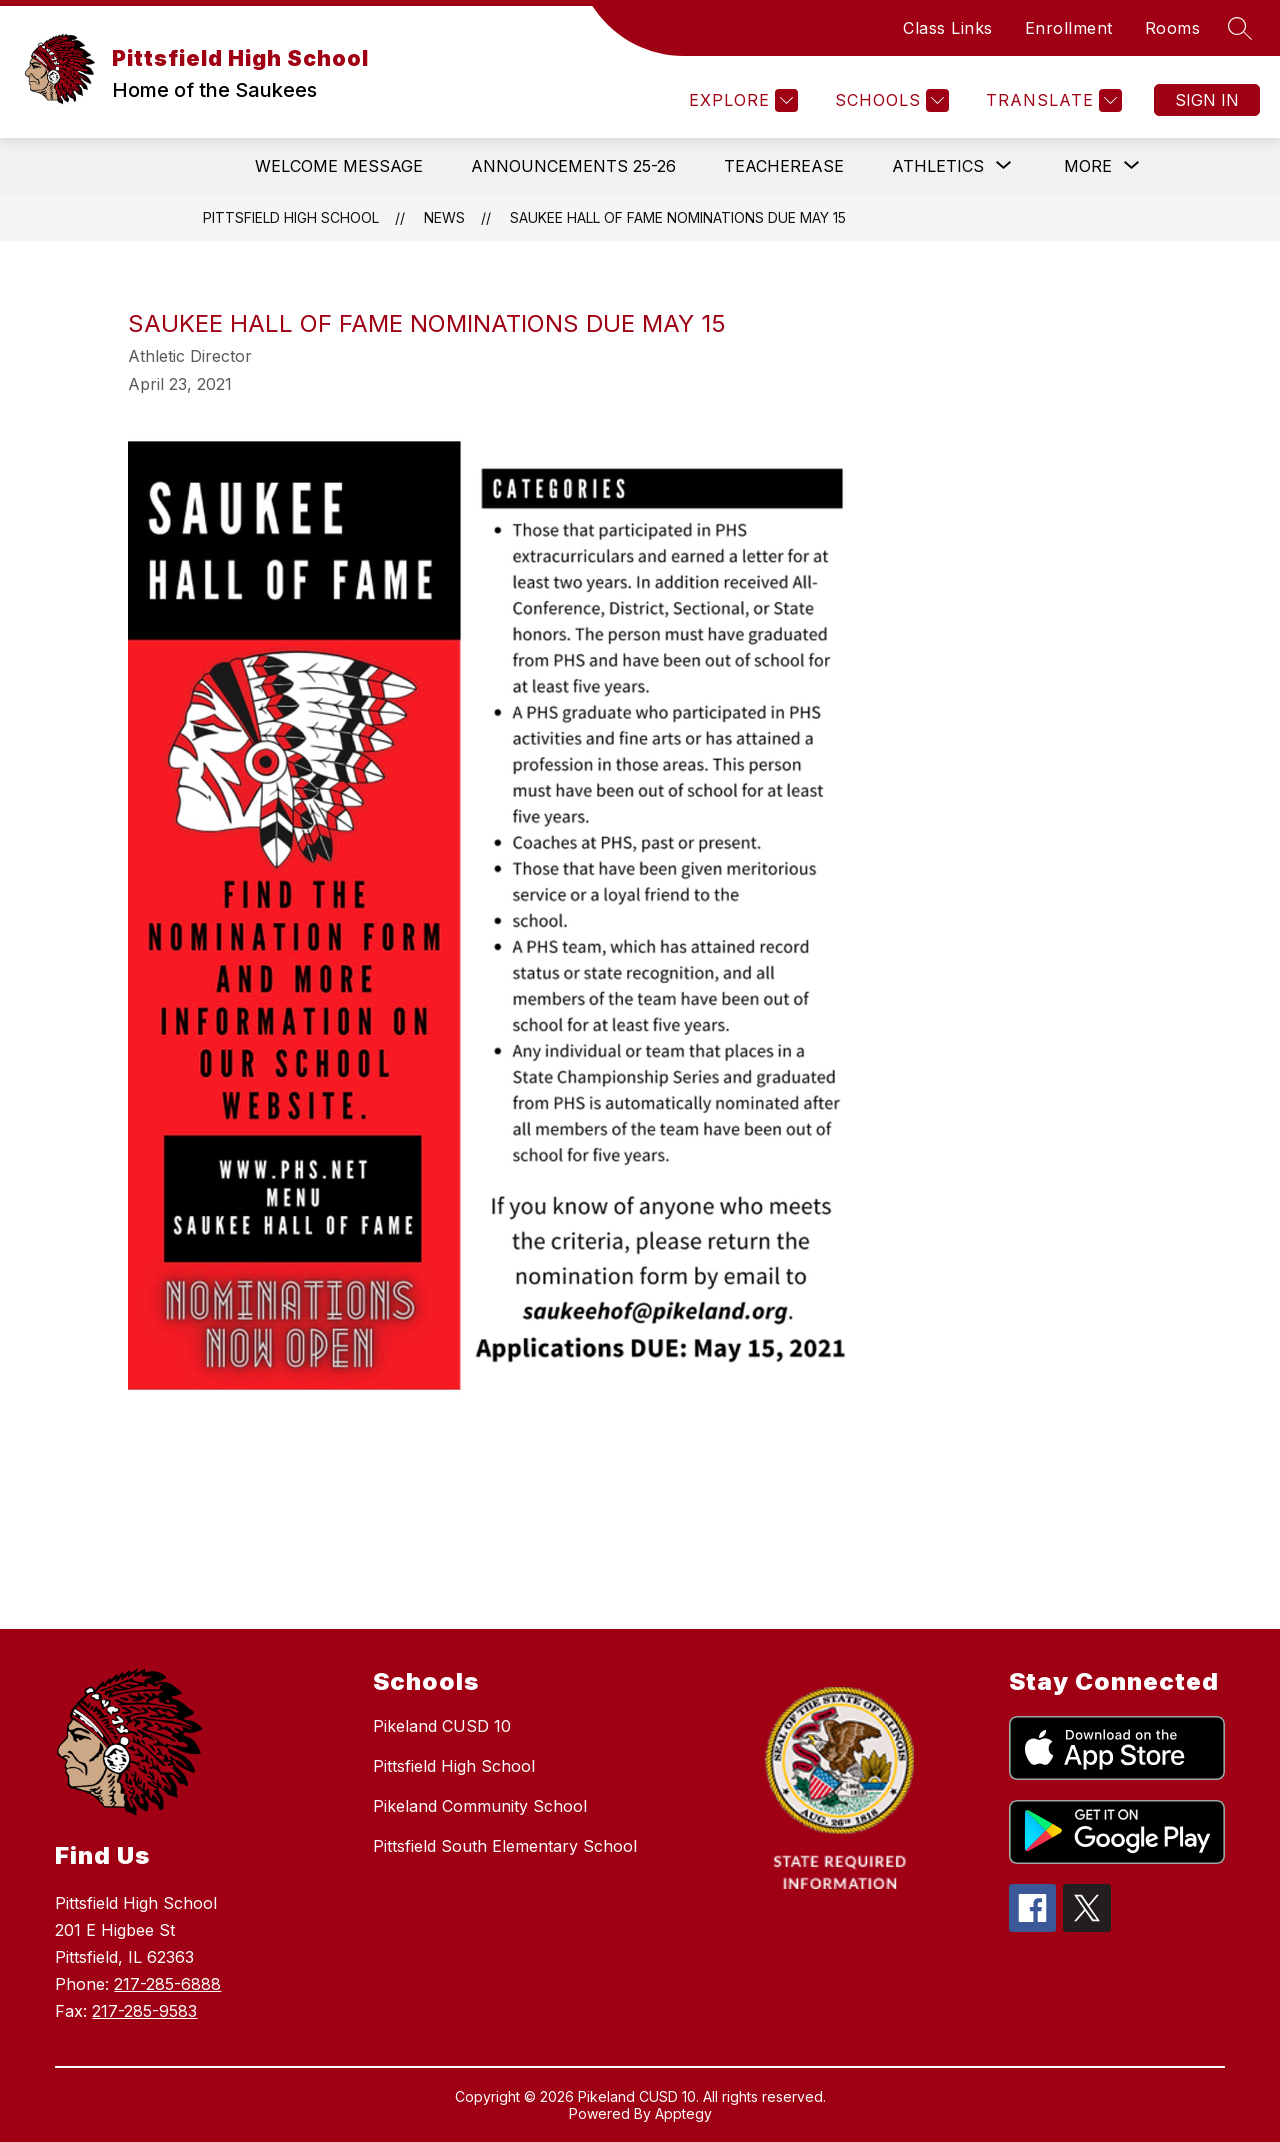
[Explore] (741, 100)
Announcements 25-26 (573, 166)
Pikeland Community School (480, 1806)
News (444, 217)
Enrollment (1069, 28)
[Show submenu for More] (1088, 166)
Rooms (1173, 28)
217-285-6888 (167, 1984)
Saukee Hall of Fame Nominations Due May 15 (678, 217)
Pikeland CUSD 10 (442, 1726)
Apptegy (683, 2113)
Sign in (1207, 100)
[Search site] (1240, 28)
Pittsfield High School (291, 217)
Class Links (948, 28)
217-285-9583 (144, 2011)
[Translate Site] (1051, 100)
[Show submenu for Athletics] (938, 166)
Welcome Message (339, 166)
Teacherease (784, 166)
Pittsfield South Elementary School (505, 1846)
